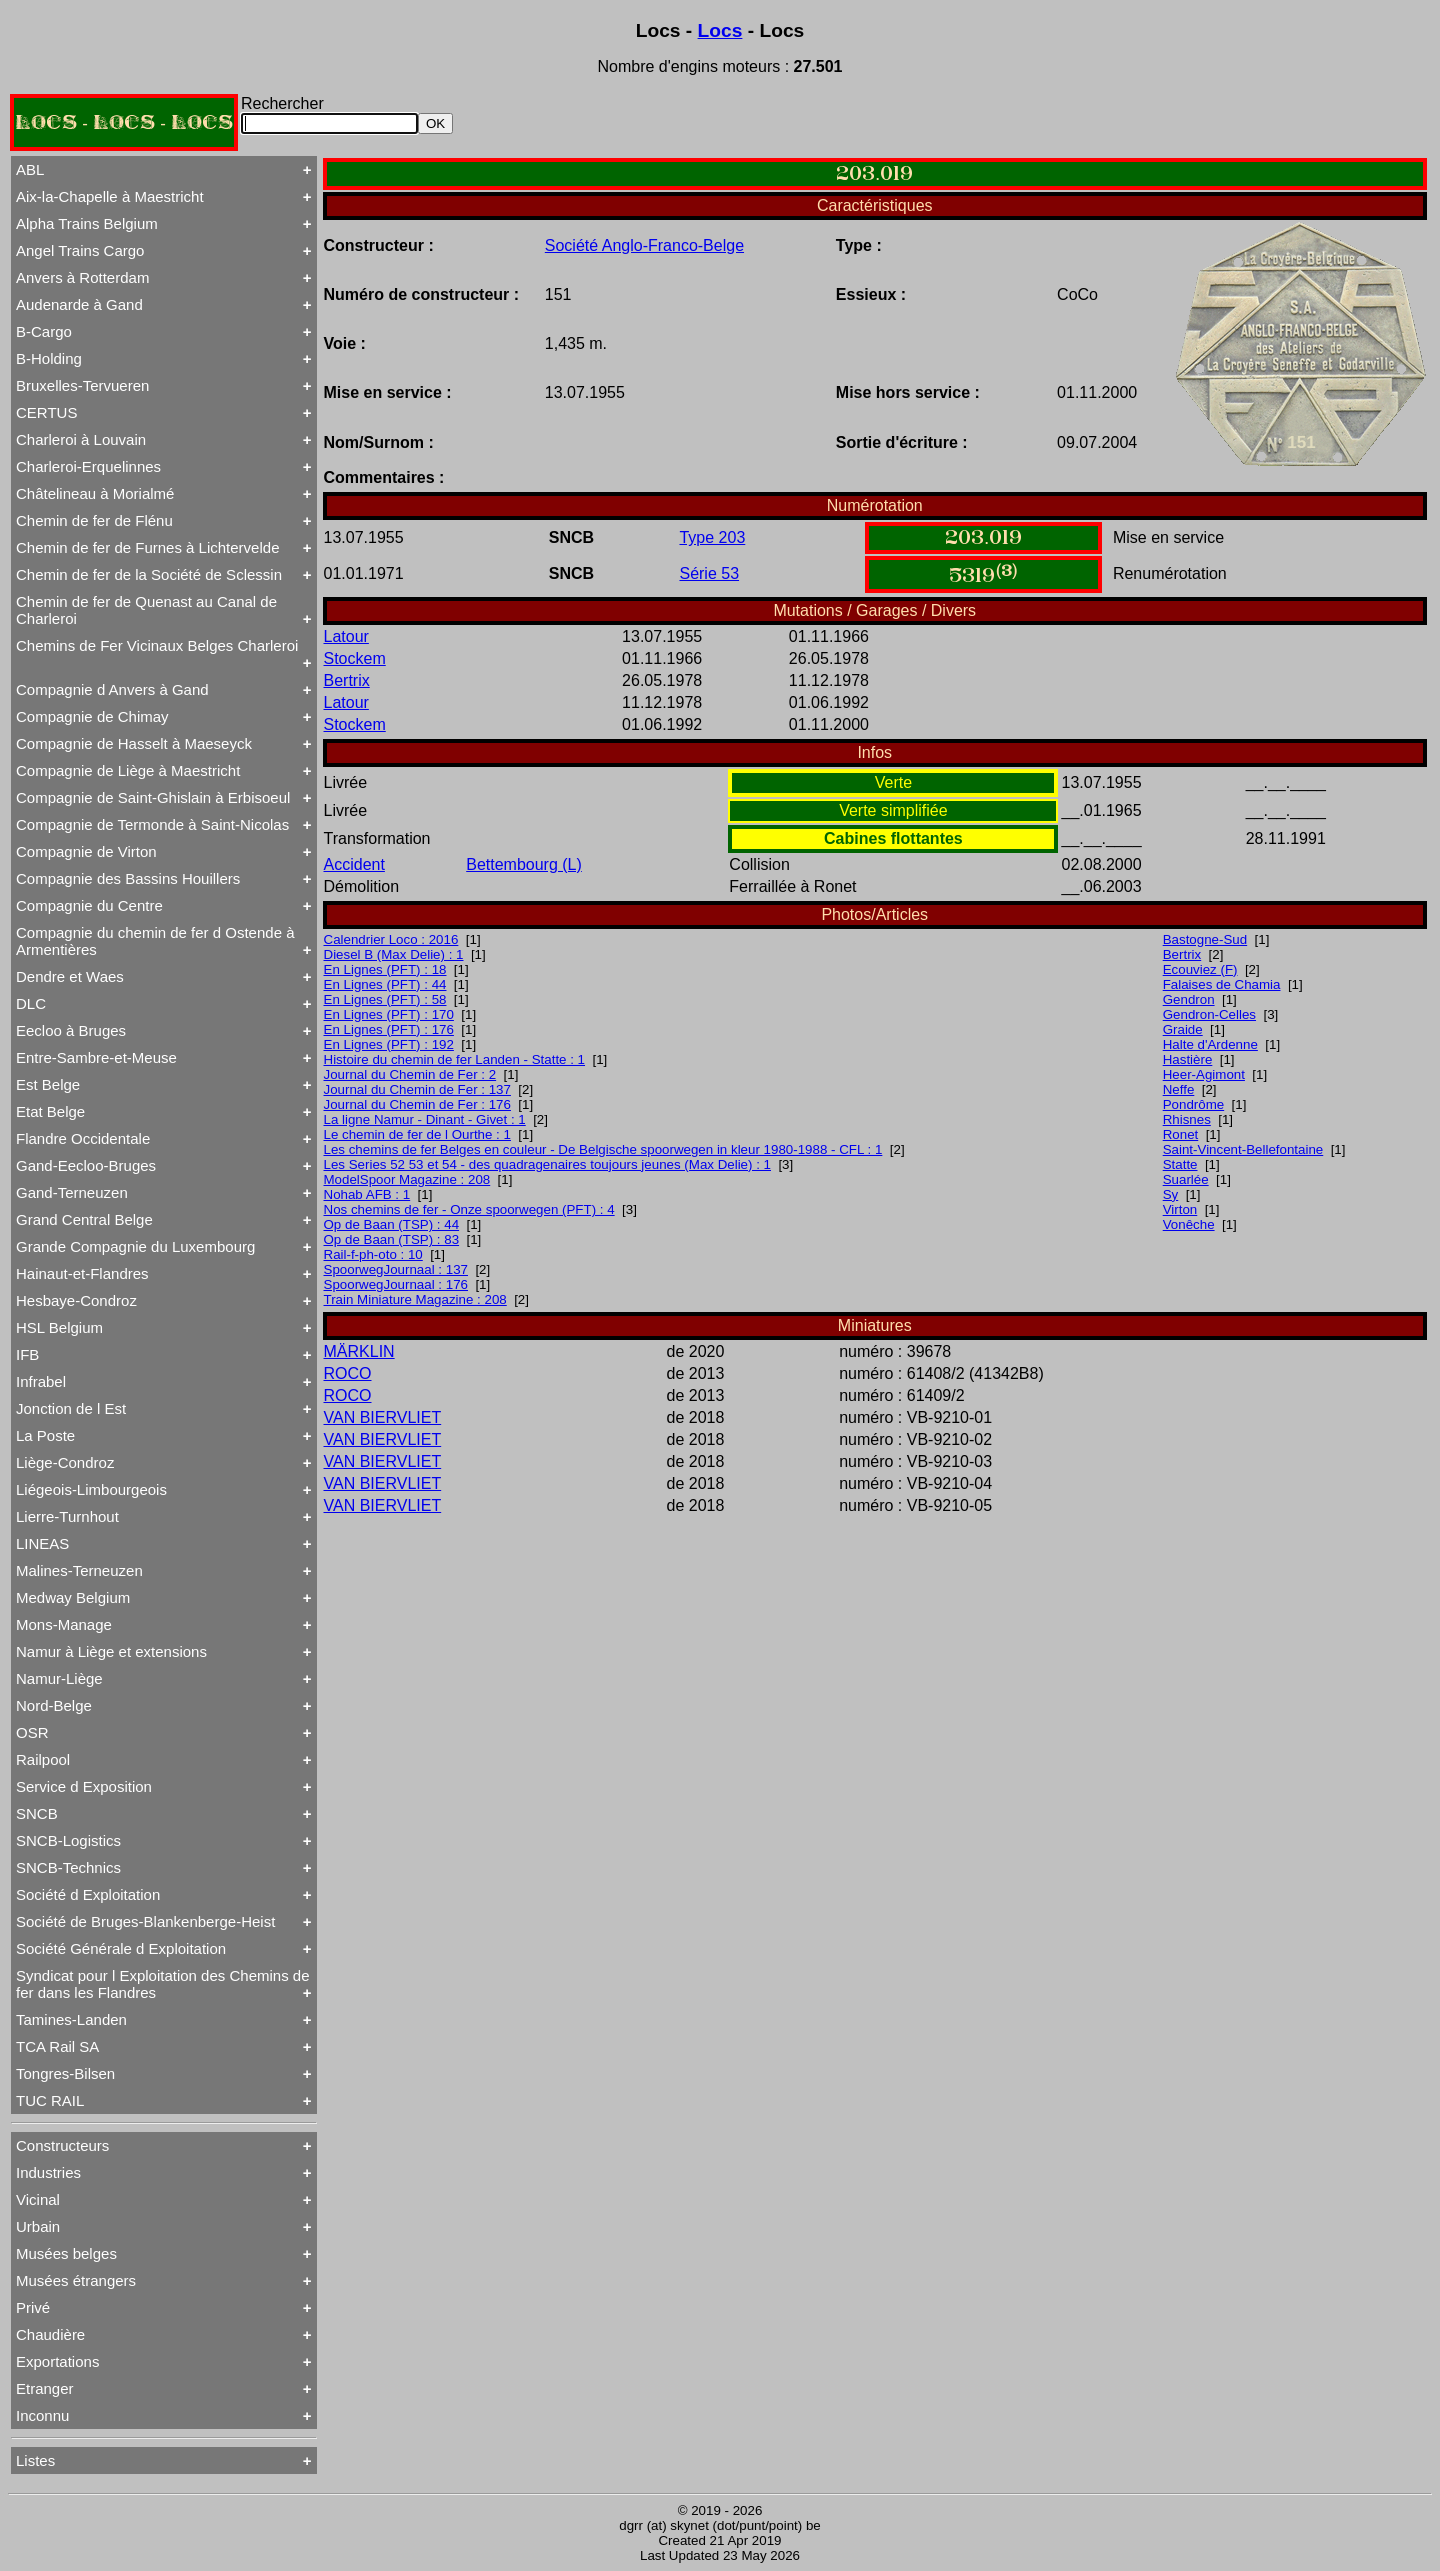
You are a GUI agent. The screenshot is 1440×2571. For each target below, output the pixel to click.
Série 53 (709, 573)
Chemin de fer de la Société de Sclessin (149, 574)
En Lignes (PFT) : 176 (389, 1029)
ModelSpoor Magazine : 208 (407, 1179)
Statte (1180, 1164)
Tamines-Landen (71, 2019)
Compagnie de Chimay (92, 716)
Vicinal (38, 2199)
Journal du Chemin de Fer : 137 (417, 1089)
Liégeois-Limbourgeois (91, 1489)
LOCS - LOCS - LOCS (124, 122)
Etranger (45, 2388)
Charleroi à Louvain (81, 439)
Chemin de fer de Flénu (94, 520)
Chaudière (50, 2334)
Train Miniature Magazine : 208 (415, 1299)
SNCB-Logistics (68, 1840)
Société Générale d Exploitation (121, 1948)
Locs (720, 30)
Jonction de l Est (71, 1408)
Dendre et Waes (70, 976)
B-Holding (49, 358)
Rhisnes (1187, 1119)
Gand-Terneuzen (72, 1192)
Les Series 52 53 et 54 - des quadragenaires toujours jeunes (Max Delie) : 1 (548, 1164)
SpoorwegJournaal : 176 (396, 1284)
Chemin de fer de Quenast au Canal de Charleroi (146, 610)
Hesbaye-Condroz (76, 1300)
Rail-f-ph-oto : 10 (373, 1254)
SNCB (37, 1813)
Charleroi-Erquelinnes (88, 466)
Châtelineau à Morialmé (95, 493)
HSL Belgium (59, 1327)
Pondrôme (1194, 1104)
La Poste (45, 1435)
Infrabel (41, 1381)
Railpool (43, 1759)
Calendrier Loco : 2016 (391, 939)
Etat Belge (50, 1111)
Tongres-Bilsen (65, 2073)
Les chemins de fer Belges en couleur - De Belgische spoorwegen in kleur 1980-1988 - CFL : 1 (603, 1149)
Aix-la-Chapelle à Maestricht (110, 196)
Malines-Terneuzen (79, 1570)
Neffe (1179, 1089)
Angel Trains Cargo (80, 250)
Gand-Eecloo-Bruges (86, 1165)
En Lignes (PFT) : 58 (385, 999)
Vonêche (1189, 1224)
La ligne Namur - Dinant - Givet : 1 (425, 1119)
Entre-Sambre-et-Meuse (96, 1057)
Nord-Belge (54, 1705)
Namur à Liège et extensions (111, 1651)
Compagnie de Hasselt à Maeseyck (134, 743)
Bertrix (347, 680)
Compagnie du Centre (89, 905)
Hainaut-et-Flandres (82, 1273)
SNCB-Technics (68, 1867)
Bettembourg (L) (524, 864)
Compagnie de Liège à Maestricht (128, 770)
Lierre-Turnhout (67, 1516)
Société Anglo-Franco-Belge (644, 245)
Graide (1183, 1029)
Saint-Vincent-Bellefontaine (1243, 1149)
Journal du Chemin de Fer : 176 (417, 1104)
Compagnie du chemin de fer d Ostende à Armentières (155, 941)
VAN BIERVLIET (383, 1417)
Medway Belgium (73, 1597)
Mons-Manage (64, 1624)
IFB (27, 1354)
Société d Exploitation (88, 1894)
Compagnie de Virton (86, 851)
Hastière (1188, 1059)
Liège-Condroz (65, 1462)
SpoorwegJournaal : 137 (396, 1269)
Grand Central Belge (84, 1219)
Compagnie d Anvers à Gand (112, 689)
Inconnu (42, 2415)
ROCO (348, 1373)
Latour (346, 636)
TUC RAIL (50, 2100)
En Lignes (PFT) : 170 (389, 1014)
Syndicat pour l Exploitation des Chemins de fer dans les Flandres (163, 1984)
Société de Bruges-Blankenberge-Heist (145, 1921)
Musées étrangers (76, 2280)
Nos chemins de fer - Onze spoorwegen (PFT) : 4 (469, 1209)
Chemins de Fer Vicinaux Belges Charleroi (157, 645)
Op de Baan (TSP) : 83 (392, 1239)
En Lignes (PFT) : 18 (385, 969)
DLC (31, 1003)
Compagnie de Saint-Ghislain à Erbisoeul (153, 797)
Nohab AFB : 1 (367, 1194)
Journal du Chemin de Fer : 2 (410, 1074)
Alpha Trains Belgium (87, 223)
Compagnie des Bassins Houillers (128, 878)
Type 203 (712, 537)
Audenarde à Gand (79, 304)
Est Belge (48, 1084)
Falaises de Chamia (1222, 984)
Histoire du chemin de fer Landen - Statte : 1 (455, 1059)
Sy (1171, 1194)
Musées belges (66, 2253)
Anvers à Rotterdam (82, 277)
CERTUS (46, 412)
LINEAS (42, 1543)
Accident (354, 864)
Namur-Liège (59, 1678)
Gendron (1189, 999)
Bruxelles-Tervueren (82, 385)
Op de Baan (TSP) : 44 (392, 1224)
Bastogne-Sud (1205, 939)
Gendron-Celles (1209, 1014)
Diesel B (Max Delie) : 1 (394, 954)
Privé (33, 2307)
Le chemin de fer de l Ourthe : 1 (417, 1134)
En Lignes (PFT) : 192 (389, 1044)
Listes (35, 2460)
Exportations (57, 2361)
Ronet (1181, 1134)
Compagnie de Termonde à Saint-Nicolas (152, 824)
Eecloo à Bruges (71, 1030)
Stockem (355, 658)
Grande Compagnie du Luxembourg (135, 1246)
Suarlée (1186, 1179)
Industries (48, 2172)
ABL (30, 169)
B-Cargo (44, 331)
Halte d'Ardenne (1210, 1044)
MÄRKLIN (359, 1351)
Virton (1180, 1209)
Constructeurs (62, 2145)
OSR (32, 1732)
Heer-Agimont (1204, 1074)
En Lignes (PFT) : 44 (385, 984)
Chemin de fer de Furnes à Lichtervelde (147, 547)
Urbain (38, 2226)
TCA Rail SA (57, 2046)
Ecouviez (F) (1200, 969)
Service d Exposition (84, 1786)
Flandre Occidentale (83, 1138)
